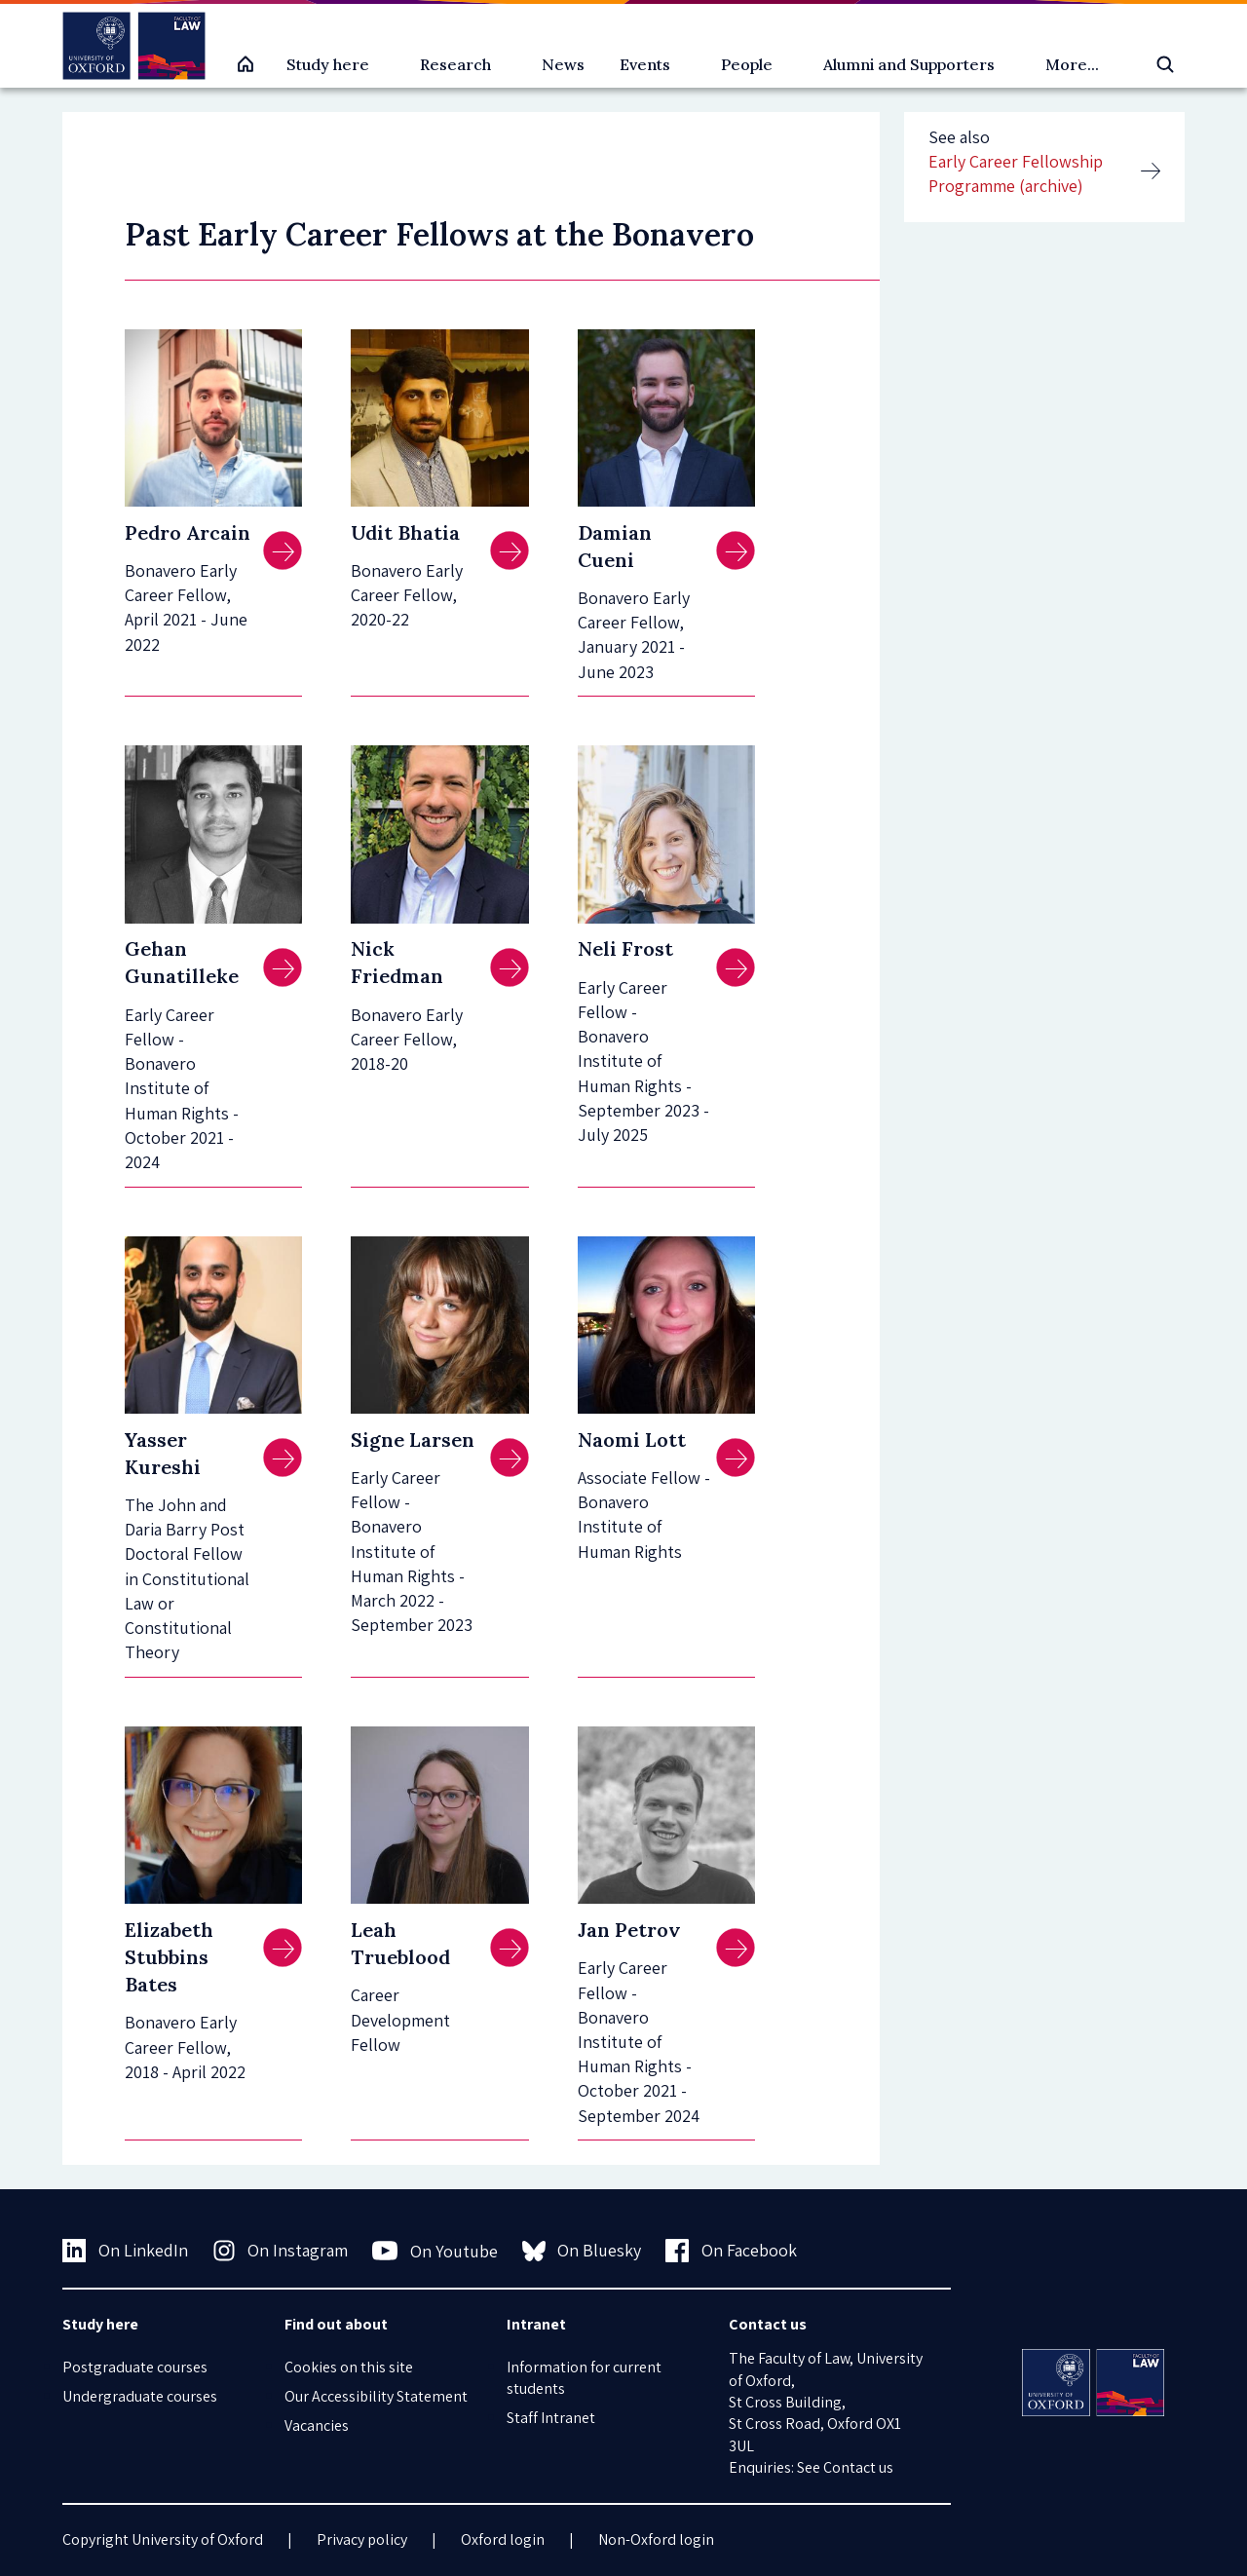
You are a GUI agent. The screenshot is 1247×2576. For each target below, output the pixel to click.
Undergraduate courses (139, 2396)
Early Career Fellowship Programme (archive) (1015, 173)
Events (645, 64)
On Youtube (435, 2250)
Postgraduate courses (135, 2367)
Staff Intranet (551, 2417)
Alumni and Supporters (909, 64)
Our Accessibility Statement (376, 2396)
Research (455, 64)
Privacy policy (362, 2539)
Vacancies (316, 2425)
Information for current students (584, 2378)
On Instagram (280, 2250)
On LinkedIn (125, 2250)
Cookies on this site (348, 2367)
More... (1072, 64)
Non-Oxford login (656, 2539)
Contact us (858, 2467)
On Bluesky (582, 2250)
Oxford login (503, 2539)
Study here (327, 64)
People (747, 64)
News (563, 64)
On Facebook (731, 2250)
